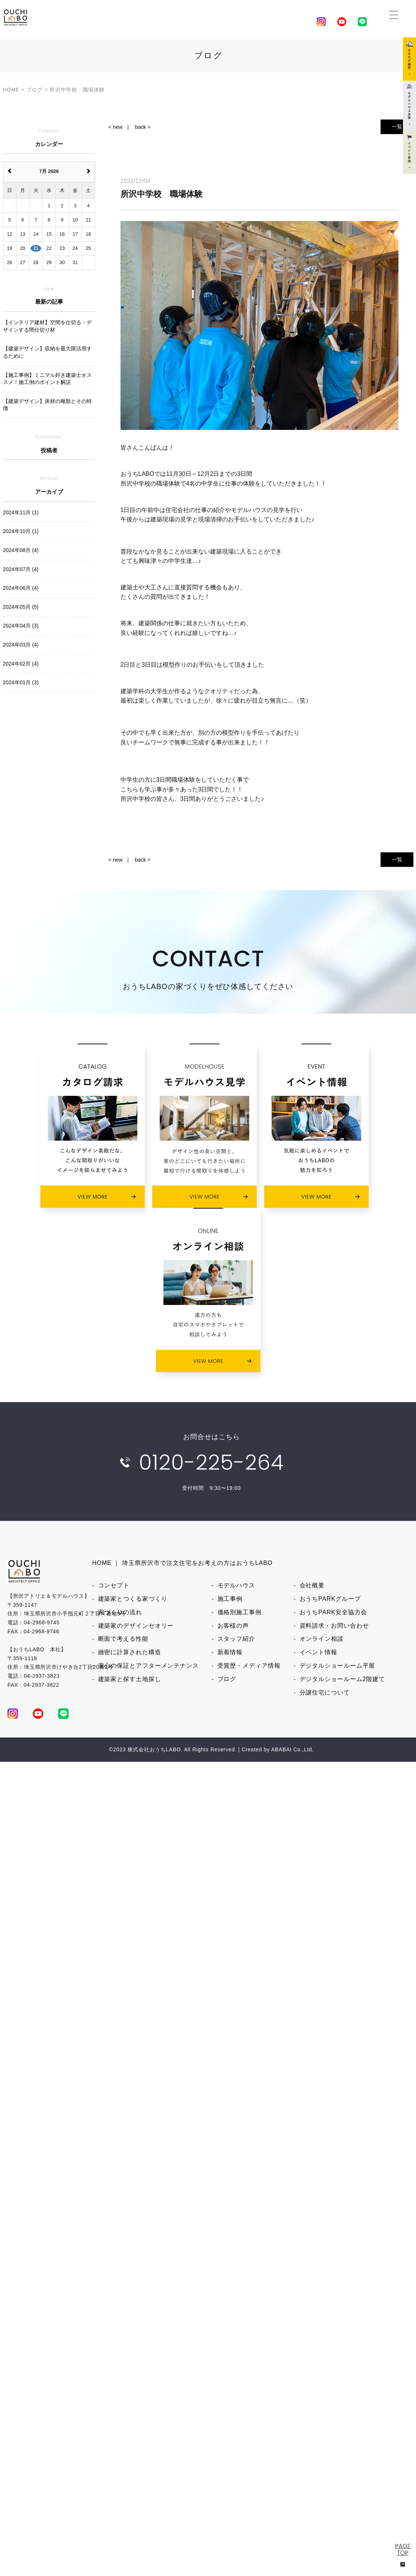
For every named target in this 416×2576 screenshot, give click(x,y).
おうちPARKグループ (330, 1599)
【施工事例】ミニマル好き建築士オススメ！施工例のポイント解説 (47, 378)
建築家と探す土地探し (129, 1679)
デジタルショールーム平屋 (337, 1665)
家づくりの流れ (120, 1612)
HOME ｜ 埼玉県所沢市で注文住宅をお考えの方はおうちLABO (182, 1563)
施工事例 (230, 1599)
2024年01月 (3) (21, 682)
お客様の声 (233, 1625)
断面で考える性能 (123, 1639)
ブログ (227, 1679)
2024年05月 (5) (21, 607)
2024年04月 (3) (21, 626)
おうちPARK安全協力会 (333, 1612)
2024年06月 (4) (21, 588)
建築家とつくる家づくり (133, 1599)
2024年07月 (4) (21, 569)
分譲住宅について (325, 1692)
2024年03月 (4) (21, 645)
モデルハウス (236, 1585)
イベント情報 (318, 1652)
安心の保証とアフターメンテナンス (148, 1665)
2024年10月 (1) (21, 531)
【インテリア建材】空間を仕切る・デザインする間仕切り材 (47, 326)
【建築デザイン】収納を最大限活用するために (47, 352)
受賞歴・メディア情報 (249, 1665)
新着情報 (230, 1652)
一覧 (397, 127)
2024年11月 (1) (21, 512)
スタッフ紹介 (236, 1639)
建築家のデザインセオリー (136, 1625)
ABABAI (281, 1749)
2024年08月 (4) (21, 550)
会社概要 (312, 1585)
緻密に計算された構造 (129, 1652)
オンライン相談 (322, 1639)
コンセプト (114, 1585)
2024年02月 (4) (21, 664)
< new (116, 127)
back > (143, 127)
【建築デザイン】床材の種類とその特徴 (47, 405)
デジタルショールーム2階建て (342, 1679)
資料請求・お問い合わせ (334, 1625)
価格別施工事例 (240, 1612)
